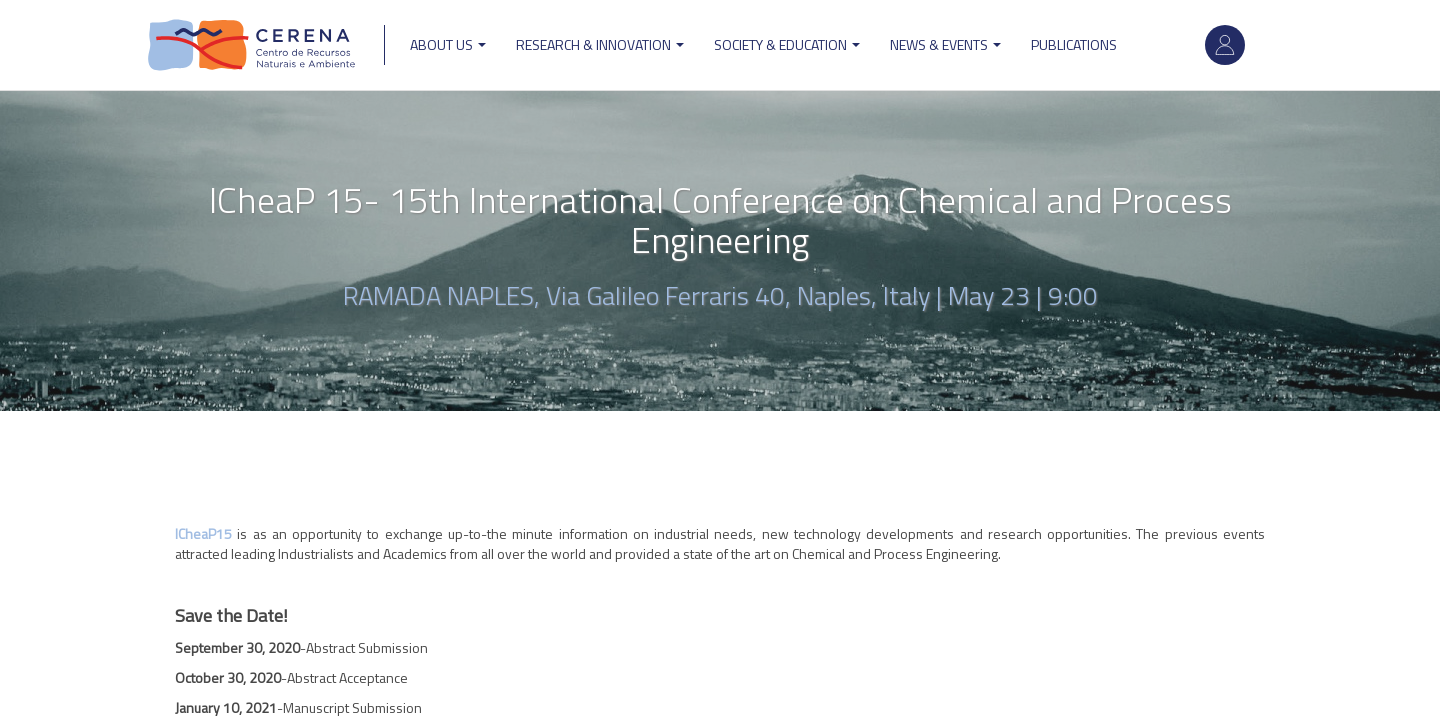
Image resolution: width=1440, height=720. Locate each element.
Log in (1225, 45)
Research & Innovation (600, 44)
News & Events (945, 44)
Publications (1074, 44)
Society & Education (787, 44)
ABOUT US (448, 44)
